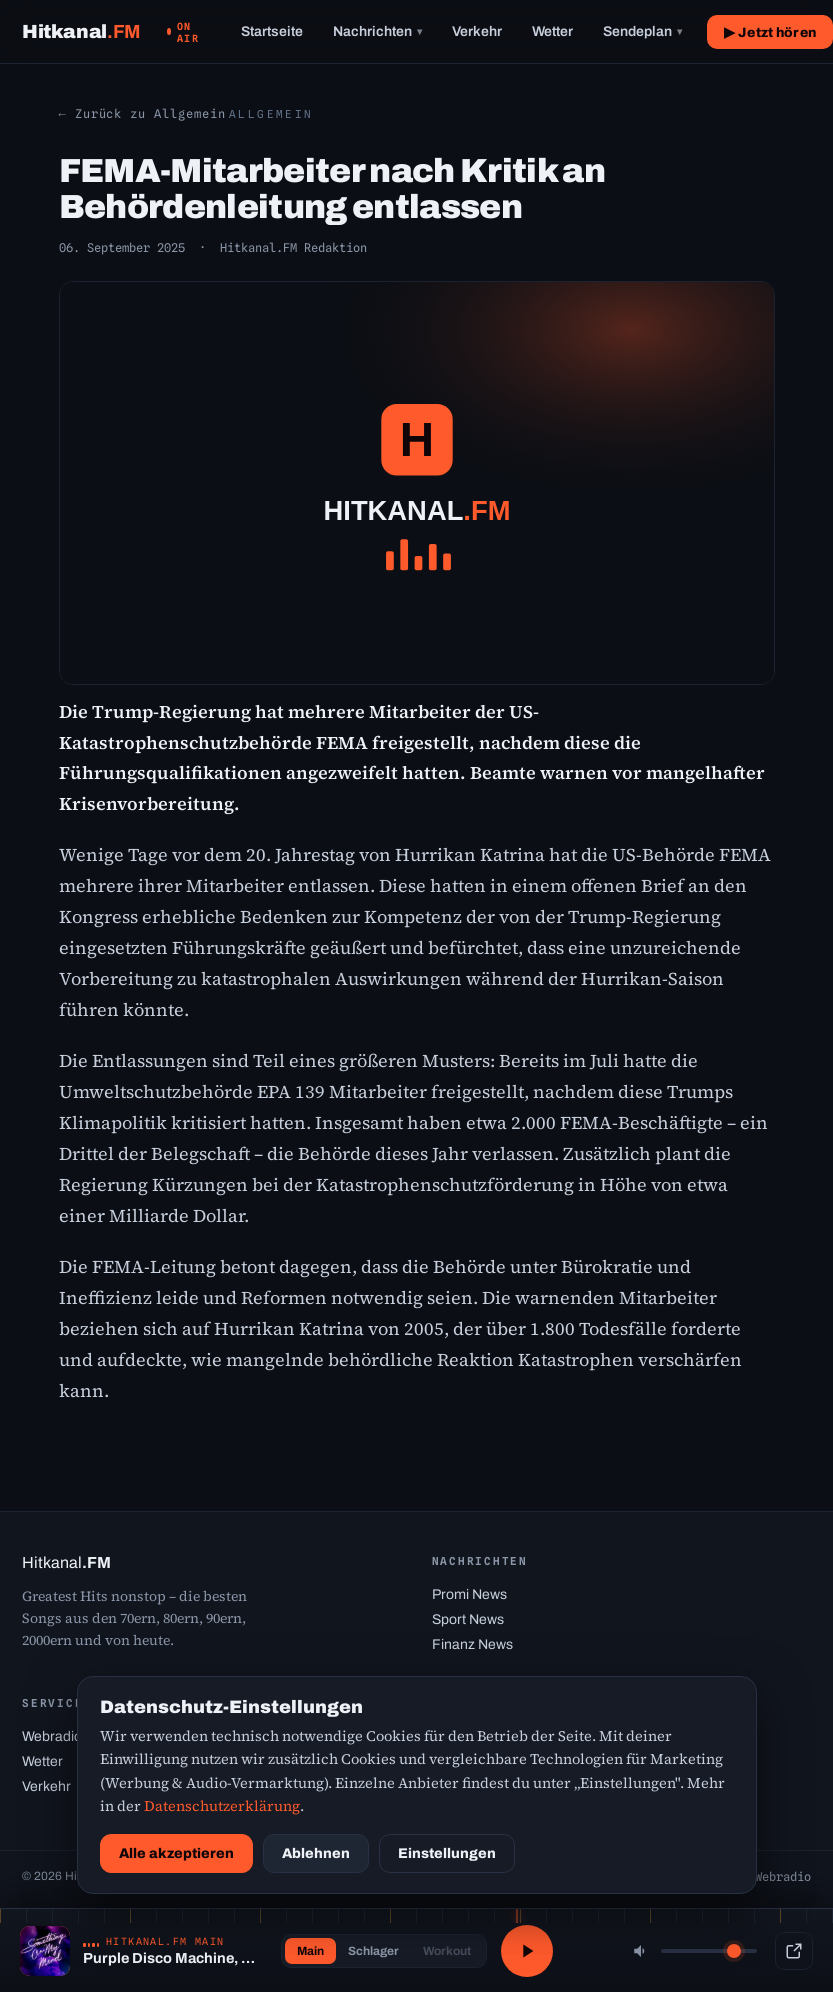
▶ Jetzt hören (770, 32)
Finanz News (472, 1644)
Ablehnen (316, 1853)
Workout (447, 1951)
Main (310, 1951)
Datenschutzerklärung (222, 1806)
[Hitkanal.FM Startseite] (81, 31)
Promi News (469, 1594)
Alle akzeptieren (176, 1853)
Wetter (552, 31)
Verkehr (477, 31)
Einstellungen (447, 1853)
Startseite (272, 31)
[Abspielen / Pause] (527, 1951)
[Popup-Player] (794, 1951)
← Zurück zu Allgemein (142, 113)
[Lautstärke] (709, 1951)
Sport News (468, 1619)
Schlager (373, 1951)
